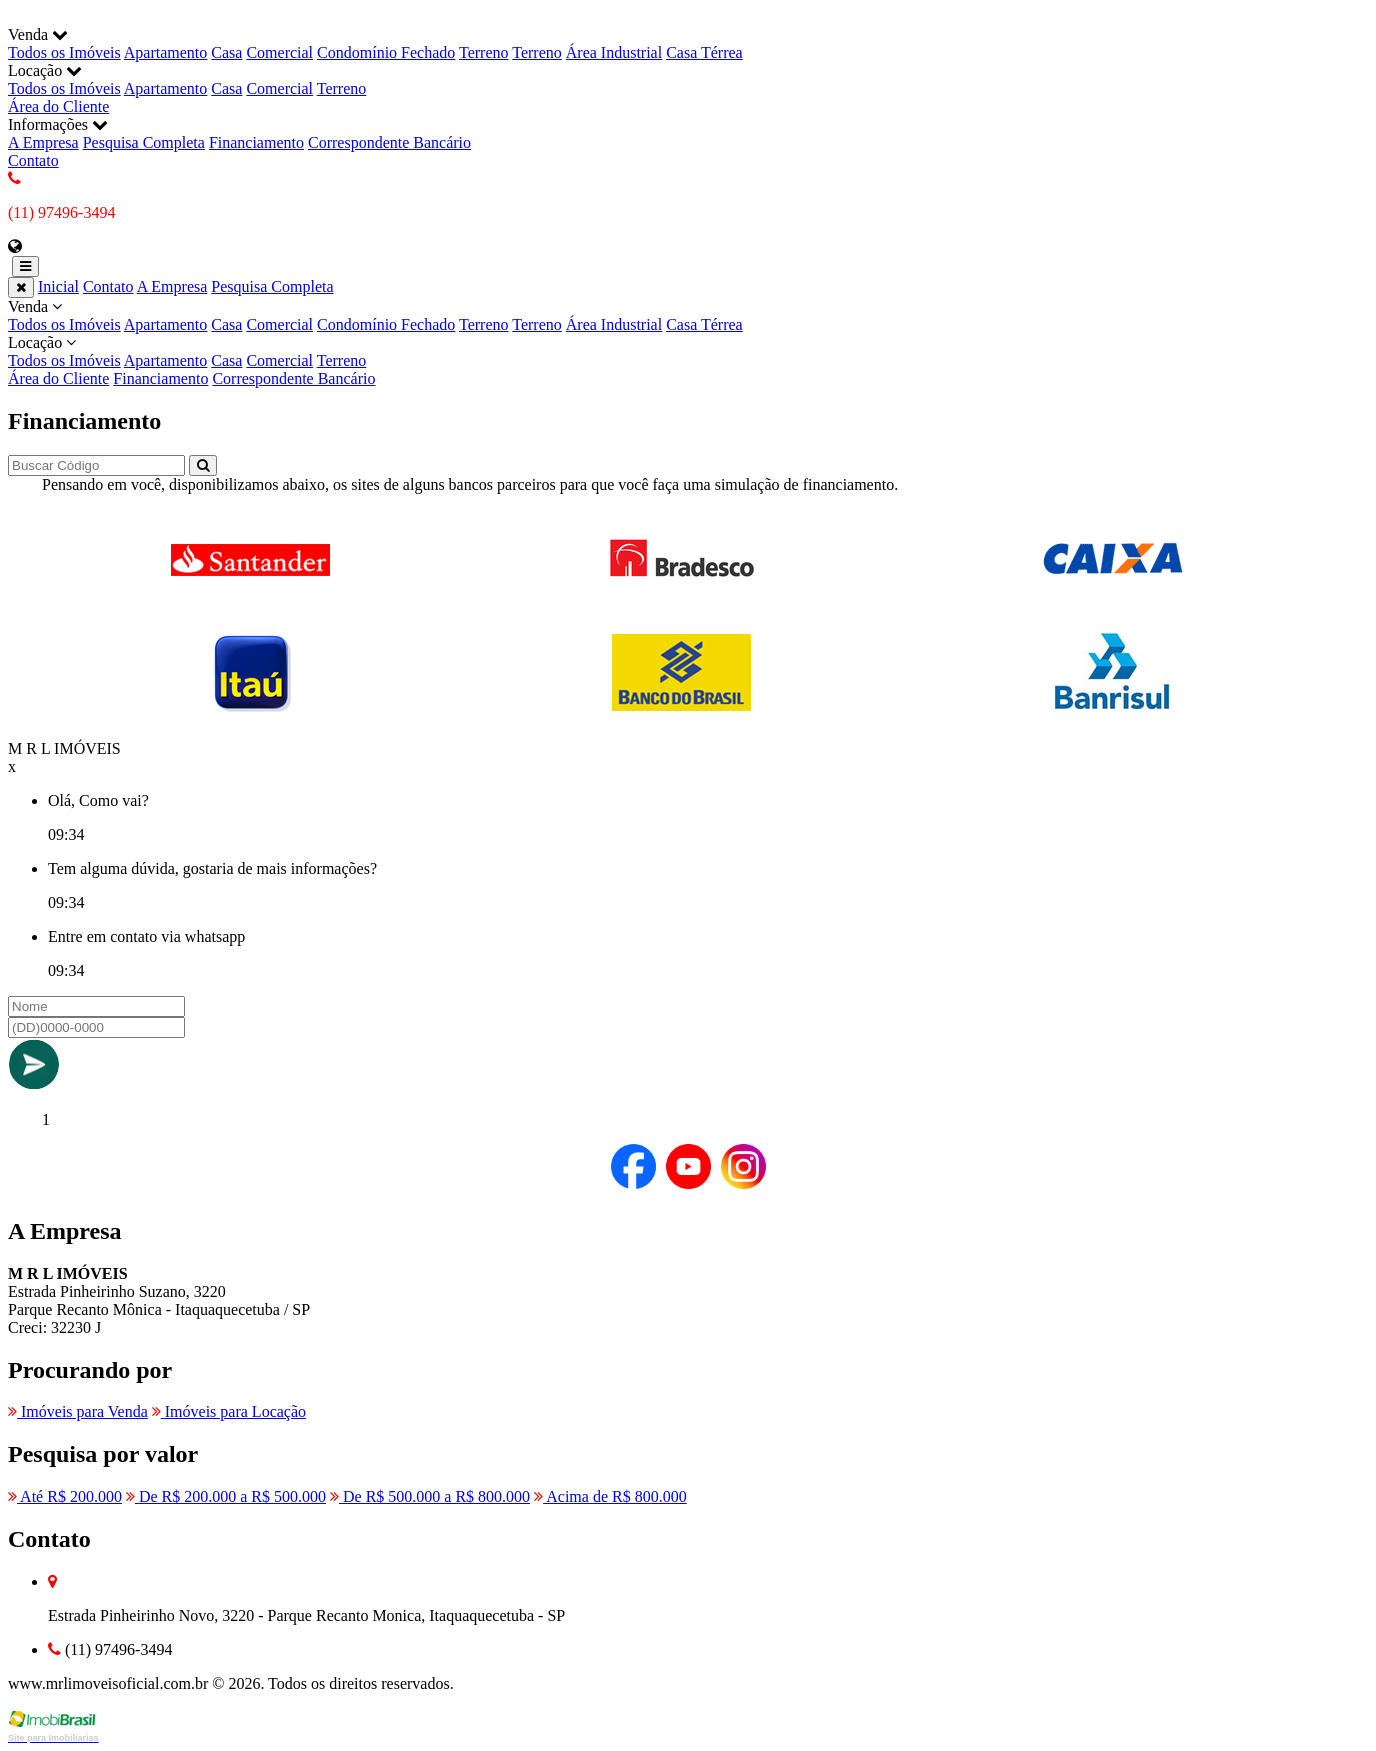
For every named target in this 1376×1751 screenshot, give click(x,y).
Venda (688, 316)
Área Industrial (614, 52)
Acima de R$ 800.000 (610, 1496)
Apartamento (166, 52)
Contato (33, 160)
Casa (226, 52)
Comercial (279, 52)
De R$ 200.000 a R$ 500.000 (226, 1496)
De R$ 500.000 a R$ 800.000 (430, 1496)
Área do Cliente (58, 106)
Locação (688, 352)
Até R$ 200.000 (65, 1496)
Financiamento (256, 142)
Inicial (58, 286)
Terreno (484, 52)
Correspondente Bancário (389, 142)
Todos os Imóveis (64, 52)
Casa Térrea (704, 52)
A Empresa (43, 142)
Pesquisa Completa (144, 142)
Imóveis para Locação (229, 1411)
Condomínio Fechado (386, 52)
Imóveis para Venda (78, 1411)
